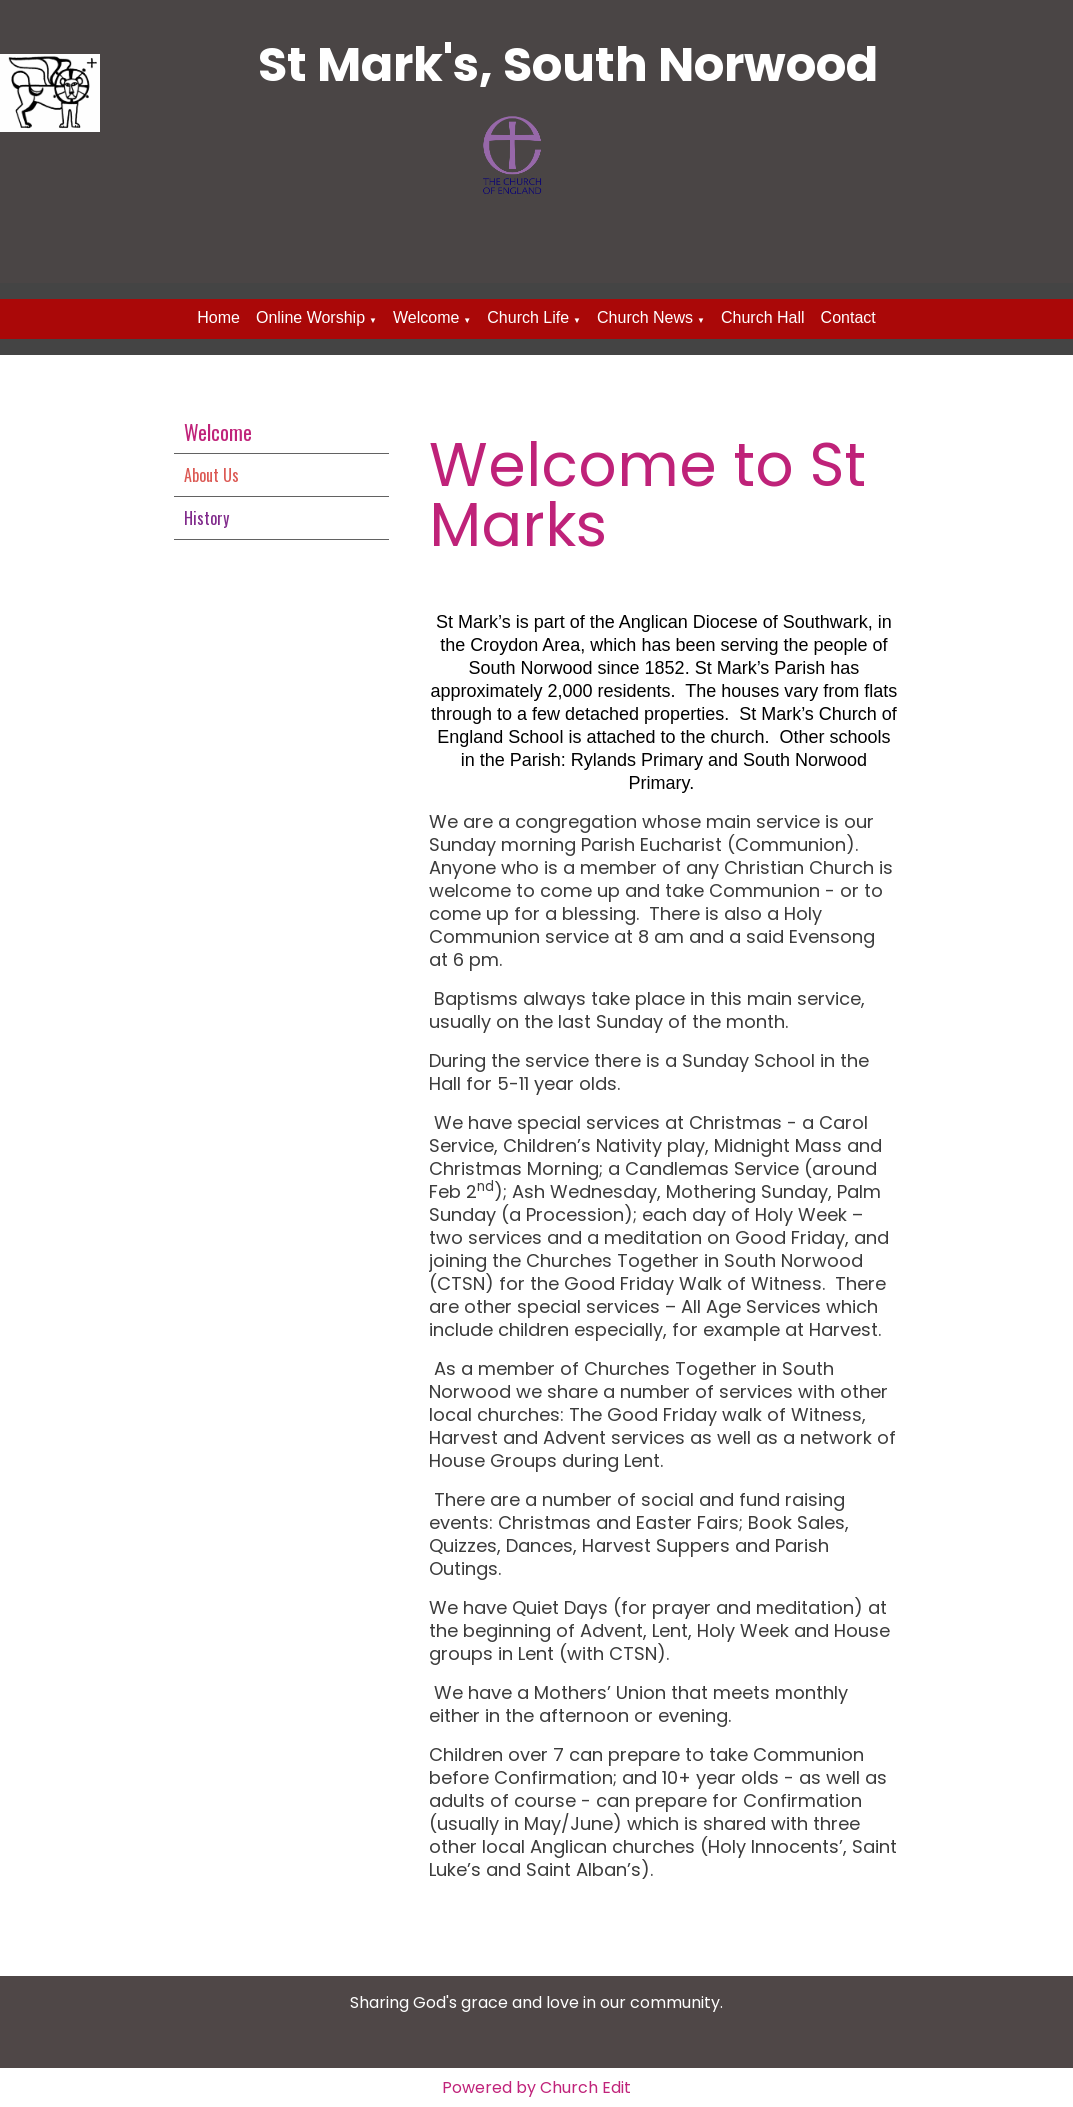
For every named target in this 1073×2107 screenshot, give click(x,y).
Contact (848, 317)
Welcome (426, 317)
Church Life (528, 317)
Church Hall (763, 317)
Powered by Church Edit (536, 2087)
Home (218, 317)
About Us (211, 475)
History (206, 518)
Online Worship (310, 317)
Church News (645, 317)
